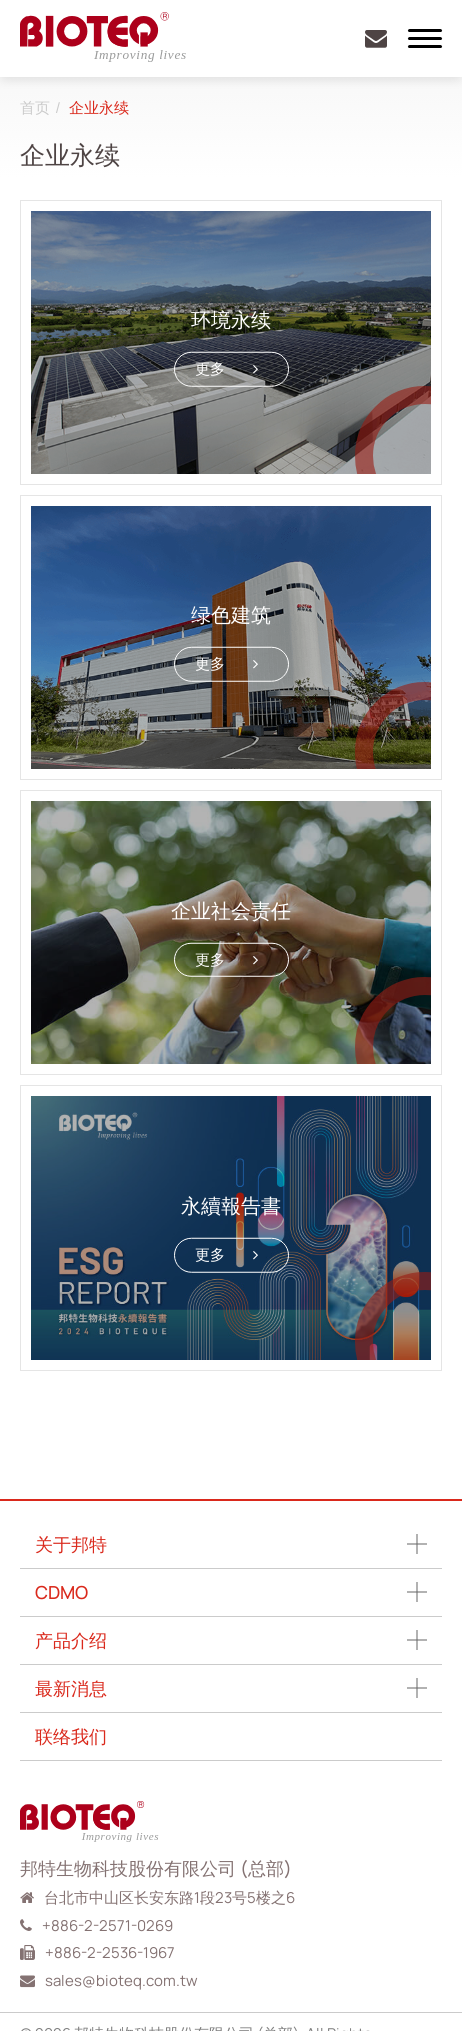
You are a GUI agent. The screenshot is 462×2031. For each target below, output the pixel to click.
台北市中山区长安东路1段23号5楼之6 (169, 1897)
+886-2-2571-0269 (107, 1925)
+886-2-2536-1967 (110, 1952)
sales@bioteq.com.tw (121, 1980)
